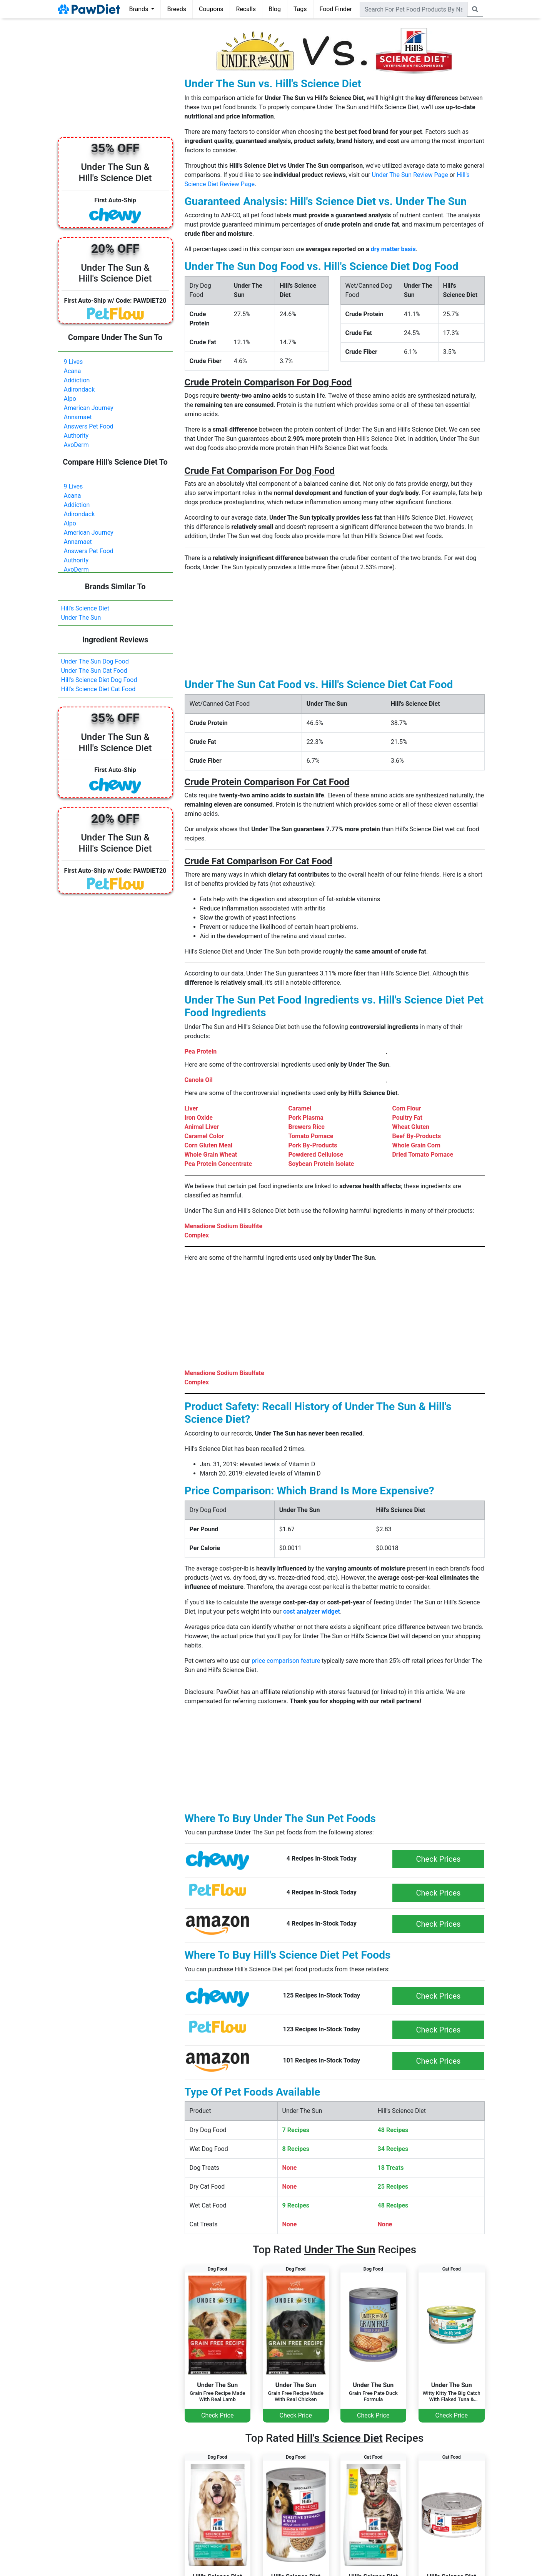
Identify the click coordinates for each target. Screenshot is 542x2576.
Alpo (70, 398)
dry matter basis (393, 249)
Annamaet (78, 417)
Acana (72, 371)
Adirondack (79, 389)
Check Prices (438, 1859)
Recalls (246, 9)
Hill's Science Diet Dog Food (99, 680)
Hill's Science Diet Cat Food (98, 689)
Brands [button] (139, 9)
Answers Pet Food (88, 426)
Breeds (176, 9)
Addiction (77, 380)
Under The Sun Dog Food (95, 661)
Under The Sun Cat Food (94, 670)
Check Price (217, 2415)
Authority (76, 435)
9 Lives (73, 361)
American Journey (88, 408)
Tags (300, 9)
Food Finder (336, 9)
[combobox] (413, 9)
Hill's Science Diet (85, 608)
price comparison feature (286, 1660)
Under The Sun (81, 617)
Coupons (211, 9)
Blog (274, 9)
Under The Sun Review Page (410, 174)
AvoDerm (76, 445)
